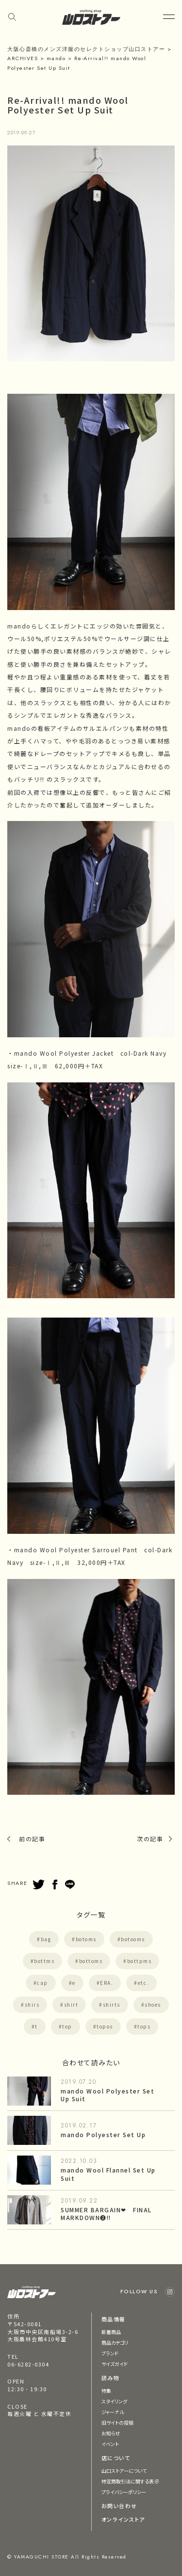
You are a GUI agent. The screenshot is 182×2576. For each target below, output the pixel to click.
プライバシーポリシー (124, 2492)
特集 (106, 2390)
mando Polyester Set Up (103, 2134)
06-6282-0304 (28, 2364)
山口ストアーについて (124, 2470)
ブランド (109, 2353)
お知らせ (110, 2433)
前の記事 (32, 1839)
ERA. (106, 1982)
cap (42, 1982)
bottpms (139, 1960)
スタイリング (114, 2401)
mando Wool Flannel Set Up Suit (108, 2174)
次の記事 (150, 1839)
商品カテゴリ (115, 2342)
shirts (111, 2004)
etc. (143, 1982)
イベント (110, 2443)
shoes (153, 2004)
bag (46, 1939)
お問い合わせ (119, 2506)
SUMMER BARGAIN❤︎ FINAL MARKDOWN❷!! (106, 2214)
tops (143, 2026)
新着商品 (111, 2331)
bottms (44, 1960)
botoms (86, 1939)
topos (105, 2026)
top (67, 2026)
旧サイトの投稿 (117, 2422)
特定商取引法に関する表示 (130, 2481)
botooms (133, 1939)
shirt (71, 2004)
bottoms (91, 1960)
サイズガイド (114, 2363)
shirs (32, 2004)
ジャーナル (112, 2411)
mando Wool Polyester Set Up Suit (107, 2095)
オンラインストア (123, 2519)
